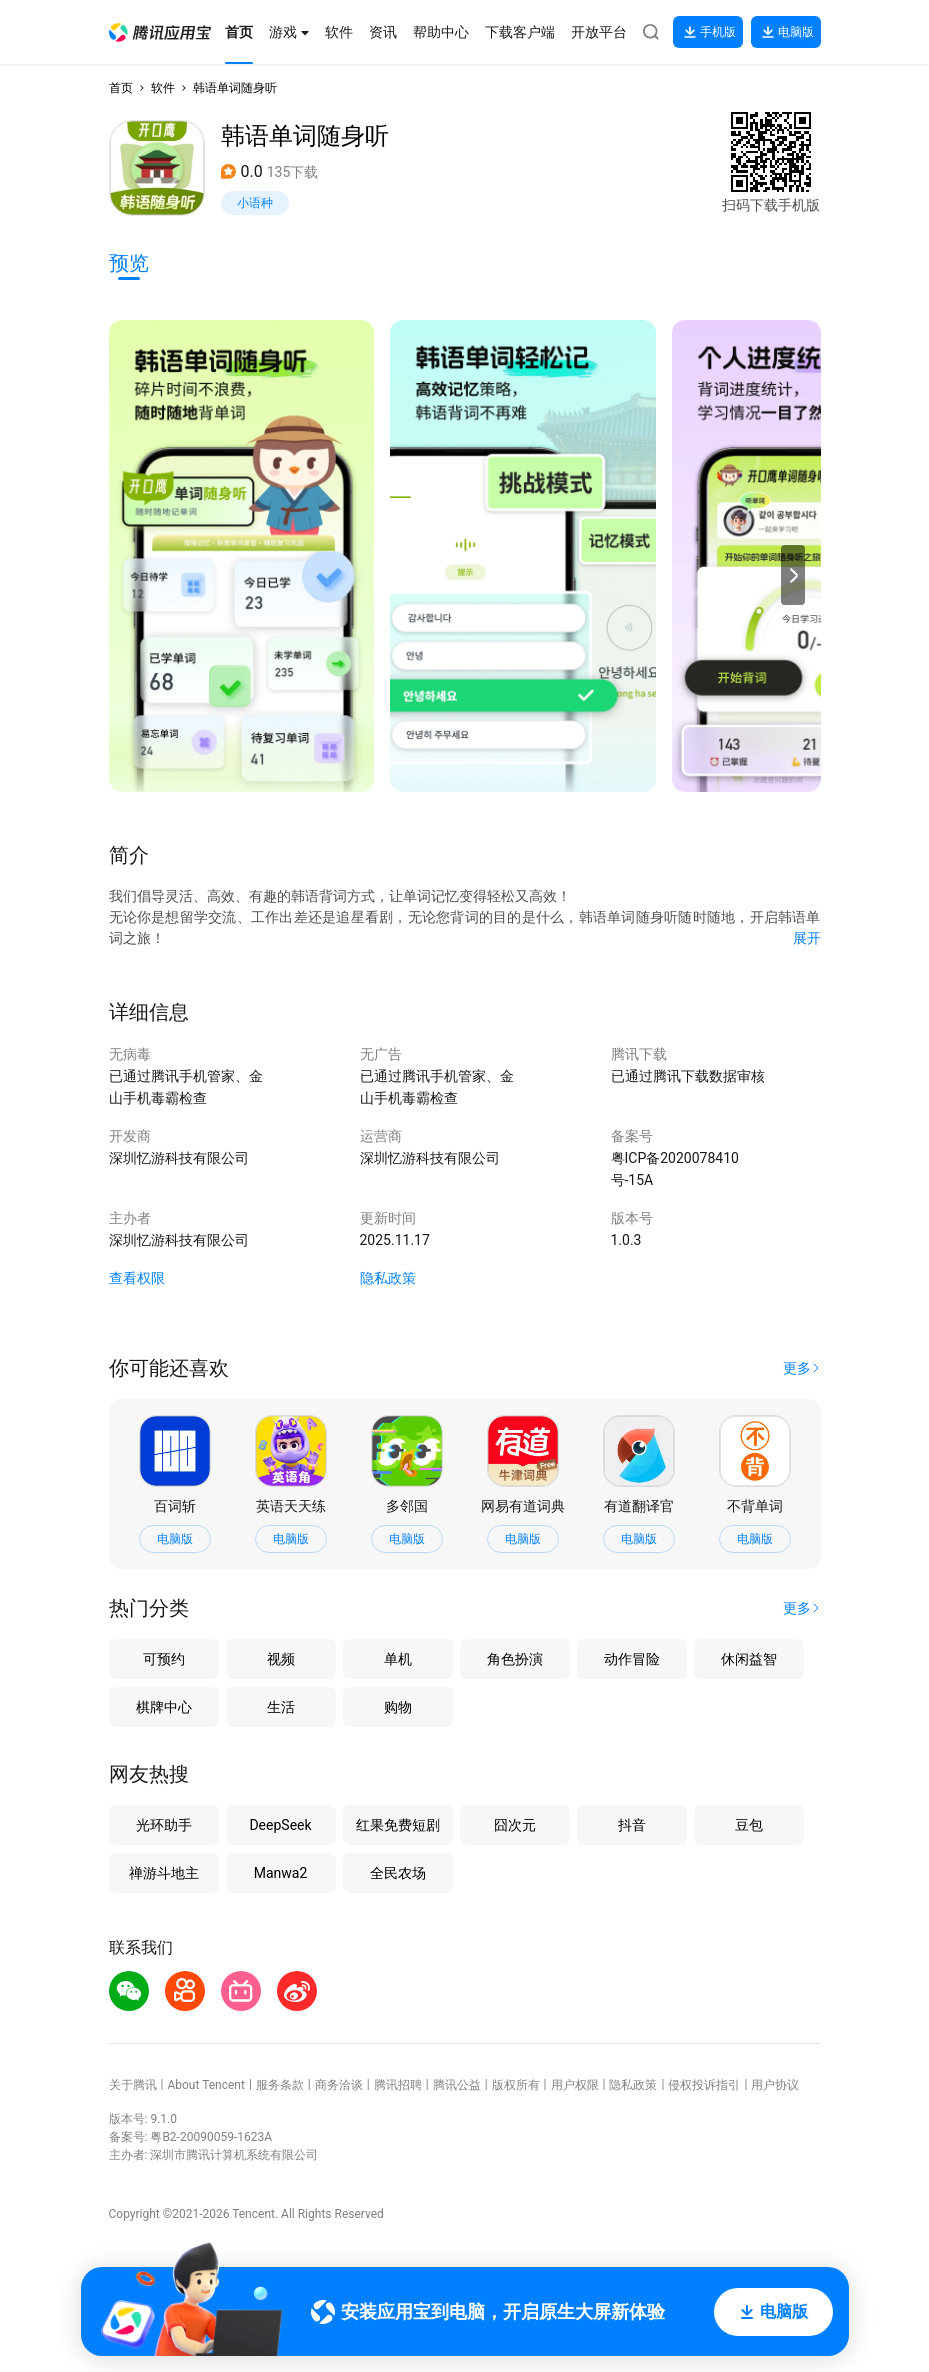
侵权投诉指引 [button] (704, 2085)
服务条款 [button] (280, 2085)
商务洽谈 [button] (339, 2085)
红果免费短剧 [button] (398, 1825)
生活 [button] (281, 1707)
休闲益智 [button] (749, 1659)
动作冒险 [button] (632, 1659)
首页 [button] (121, 88)
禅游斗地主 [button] (164, 1873)
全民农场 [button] (398, 1873)
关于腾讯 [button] (133, 2085)
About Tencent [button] (205, 2085)
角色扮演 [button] (515, 1659)
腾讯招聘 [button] (398, 2085)
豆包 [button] (749, 1825)
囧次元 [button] (515, 1825)
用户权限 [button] (575, 2085)
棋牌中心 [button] (164, 1707)
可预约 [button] (164, 1659)
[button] (160, 32)
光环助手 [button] (164, 1825)
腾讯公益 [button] (457, 2085)
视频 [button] (281, 1659)
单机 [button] (398, 1659)
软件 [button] (163, 88)
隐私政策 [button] (388, 1278)
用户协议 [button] (775, 2085)
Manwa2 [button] (281, 1873)
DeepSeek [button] (280, 1825)
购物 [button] (398, 1707)
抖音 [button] (632, 1825)
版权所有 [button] (516, 2085)
